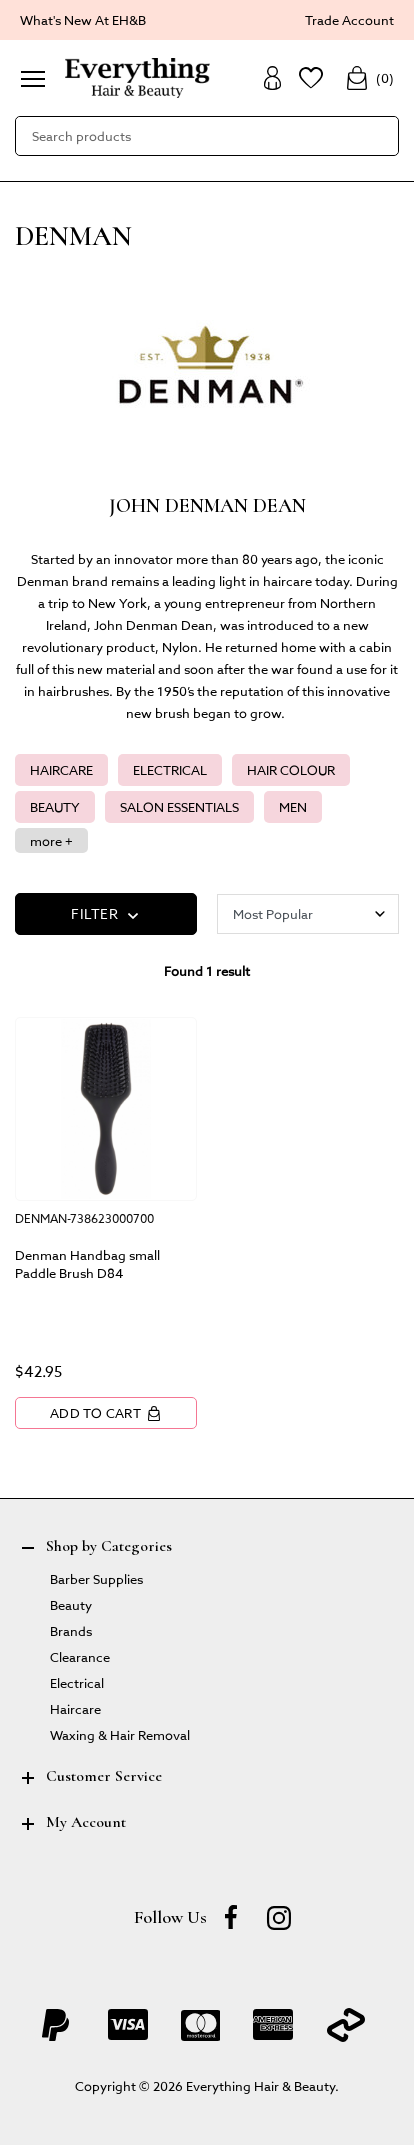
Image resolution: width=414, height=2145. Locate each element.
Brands (71, 1630)
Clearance (80, 1656)
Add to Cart (106, 1413)
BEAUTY (55, 806)
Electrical (77, 1682)
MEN (293, 806)
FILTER (105, 914)
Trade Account (349, 19)
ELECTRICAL (170, 769)
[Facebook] (231, 1917)
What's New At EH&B (83, 19)
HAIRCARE (61, 769)
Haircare (75, 1708)
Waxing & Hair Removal (120, 1734)
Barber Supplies (96, 1578)
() (369, 78)
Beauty (71, 1604)
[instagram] (279, 1917)
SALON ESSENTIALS (179, 806)
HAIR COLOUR (291, 769)
